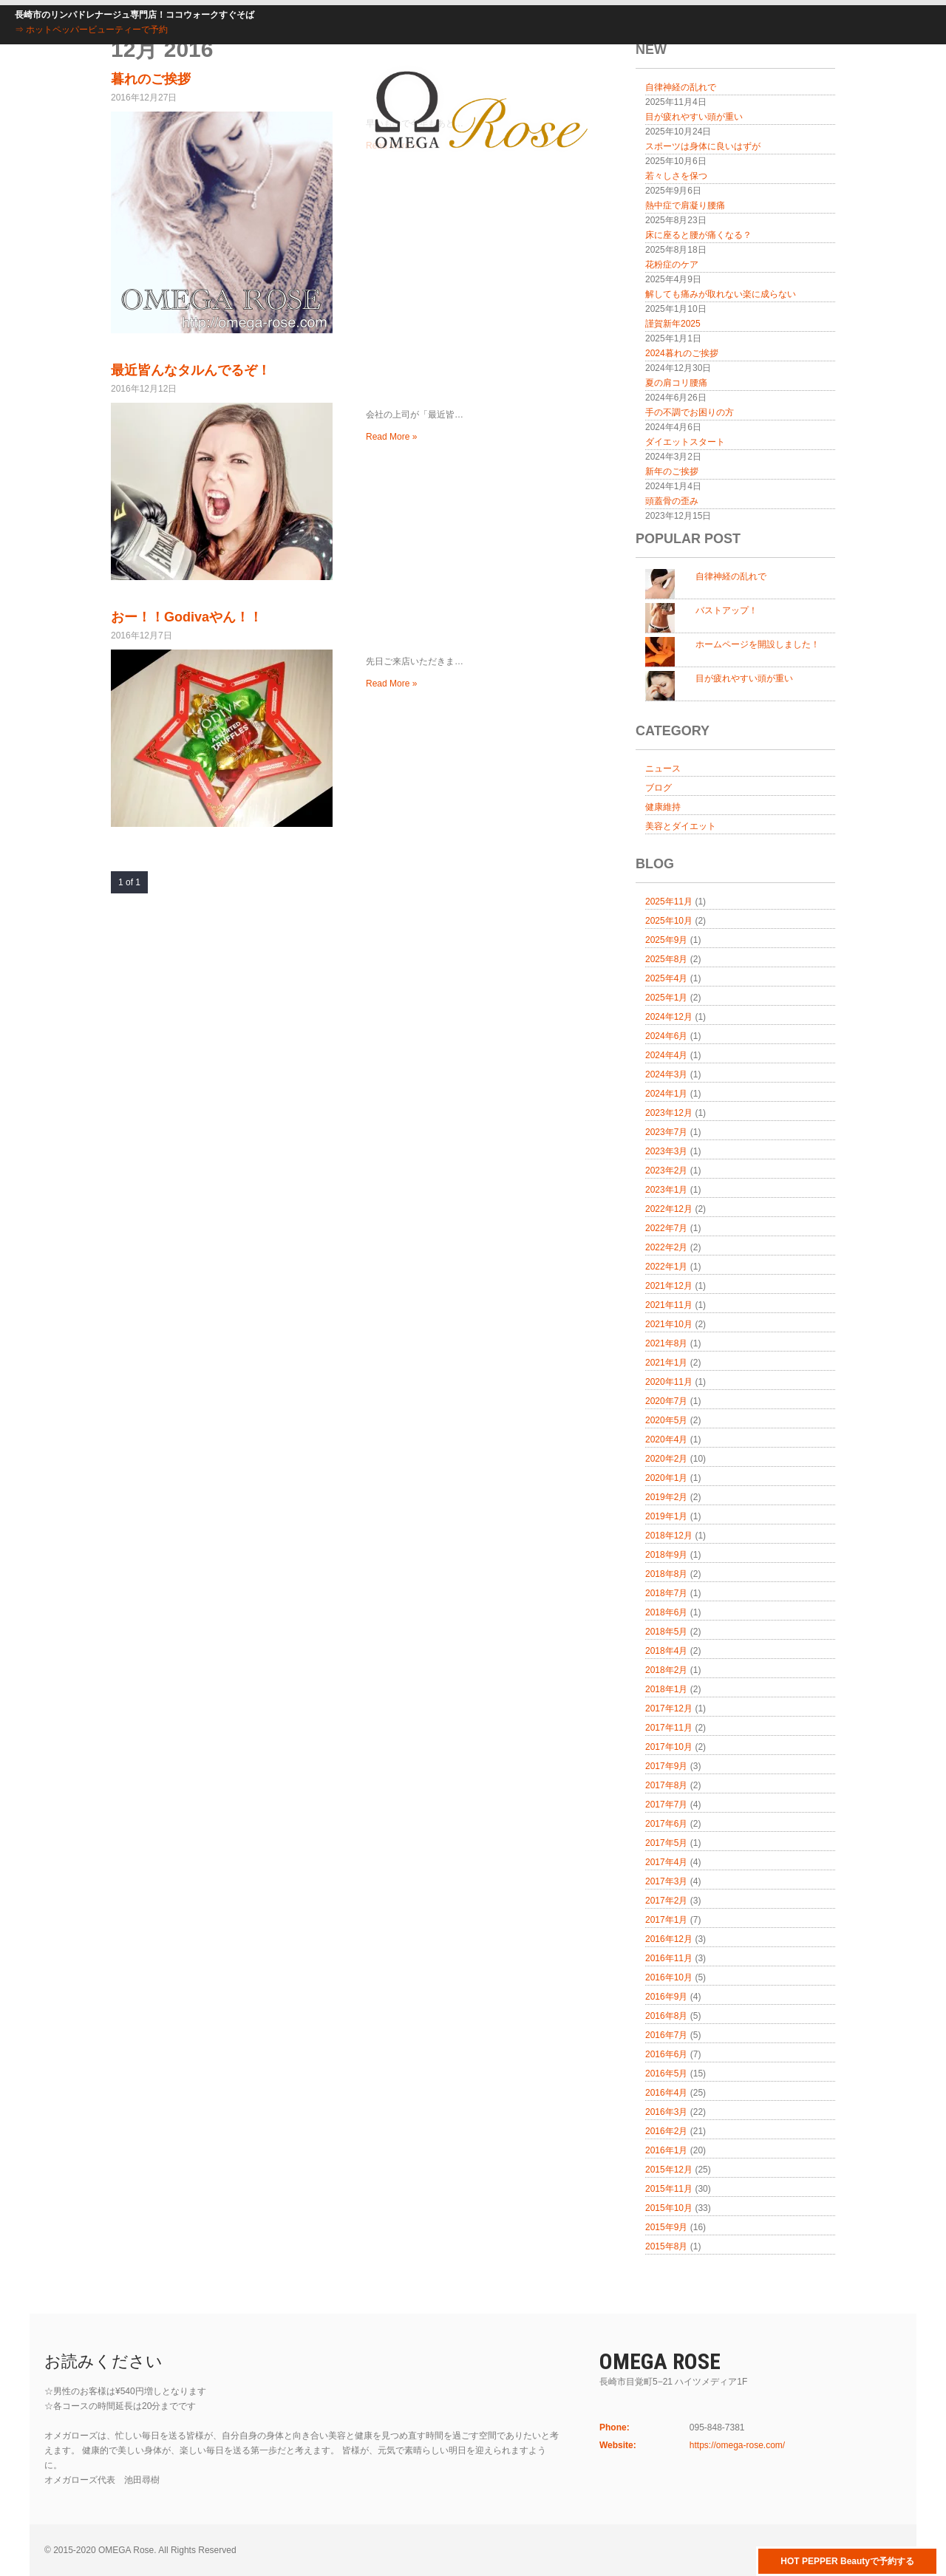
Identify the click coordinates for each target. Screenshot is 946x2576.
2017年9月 (666, 1766)
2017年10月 (669, 1747)
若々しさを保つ (676, 176)
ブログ (658, 788)
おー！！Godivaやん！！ (186, 617)
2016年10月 (669, 1977)
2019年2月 (666, 1497)
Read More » (391, 437)
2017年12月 (669, 1708)
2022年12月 (669, 1209)
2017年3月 (666, 1881)
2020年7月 (666, 1401)
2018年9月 (666, 1555)
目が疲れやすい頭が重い (694, 117)
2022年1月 (666, 1266)
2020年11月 (669, 1382)
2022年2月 (666, 1247)
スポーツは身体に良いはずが (702, 146)
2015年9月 (666, 2227)
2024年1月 (666, 1093)
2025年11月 (669, 901)
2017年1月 (666, 1920)
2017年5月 (666, 1843)
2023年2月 (666, 1170)
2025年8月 (666, 959)
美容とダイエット (680, 826)
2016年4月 (666, 2093)
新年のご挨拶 (671, 471)
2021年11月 (669, 1305)
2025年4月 (666, 978)
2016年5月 (666, 2073)
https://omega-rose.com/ (737, 2445)
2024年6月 (666, 1036)
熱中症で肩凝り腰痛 (685, 205)
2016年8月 (666, 2016)
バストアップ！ (726, 610)
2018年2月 (666, 1670)
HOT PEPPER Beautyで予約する (847, 2561)
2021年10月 (669, 1324)
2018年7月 (666, 1593)
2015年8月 (666, 2246)
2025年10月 (669, 921)
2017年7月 (666, 1804)
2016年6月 (666, 2054)
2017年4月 (666, 1862)
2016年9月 (666, 1996)
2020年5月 (666, 1420)
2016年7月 (666, 2035)
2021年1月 (666, 1362)
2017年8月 (666, 1785)
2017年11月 (669, 1728)
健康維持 (663, 807)
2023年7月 (666, 1132)
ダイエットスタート (685, 442)
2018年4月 (666, 1651)
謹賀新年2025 (673, 323)
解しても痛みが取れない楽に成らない (720, 294)
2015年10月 (669, 2208)
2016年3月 (666, 2112)
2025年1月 (666, 997)
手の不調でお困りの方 (689, 412)
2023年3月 (666, 1151)
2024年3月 (666, 1074)
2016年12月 (669, 1939)
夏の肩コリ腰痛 (676, 383)
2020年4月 (666, 1439)
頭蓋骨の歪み (671, 501)
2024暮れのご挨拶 (681, 353)
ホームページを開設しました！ (757, 644)
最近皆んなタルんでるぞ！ (190, 370)
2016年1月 (666, 2150)
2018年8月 (666, 1574)
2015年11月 (669, 2189)
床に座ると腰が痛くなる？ (698, 235)
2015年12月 (669, 2169)
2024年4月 (666, 1055)
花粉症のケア (671, 264)
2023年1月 (666, 1190)
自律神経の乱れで (730, 576)
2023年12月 (669, 1113)
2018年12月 (669, 1535)
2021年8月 (666, 1343)
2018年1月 (666, 1689)
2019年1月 (666, 1516)
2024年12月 (669, 1017)
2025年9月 (666, 940)
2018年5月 (666, 1631)
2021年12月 (669, 1286)
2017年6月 (666, 1824)
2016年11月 (669, 1958)
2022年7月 (666, 1228)
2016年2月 (666, 2131)
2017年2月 (666, 1900)
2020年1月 (666, 1478)
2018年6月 (666, 1612)
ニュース (663, 768)
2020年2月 (666, 1459)
